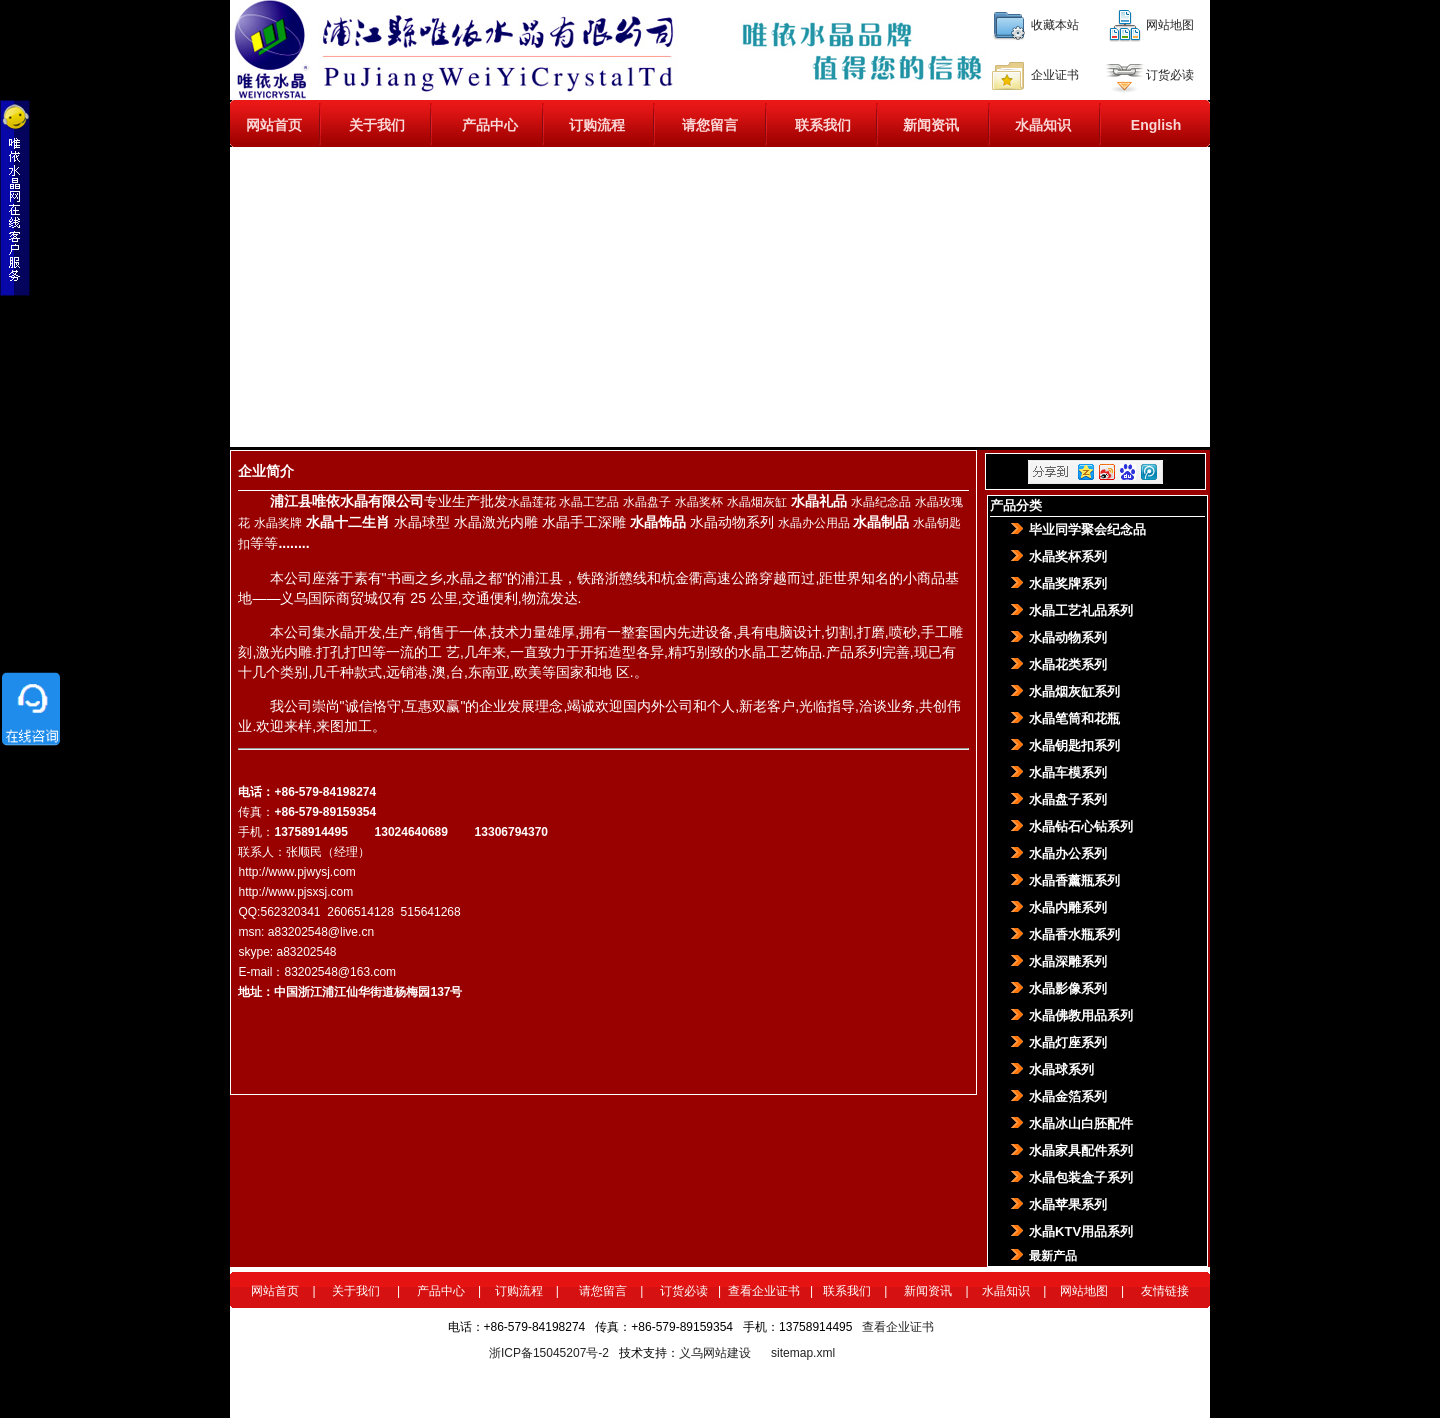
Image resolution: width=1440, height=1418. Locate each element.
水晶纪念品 (881, 502)
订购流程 (597, 125)
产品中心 (490, 125)
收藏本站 (1055, 24)
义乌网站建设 (715, 1353)
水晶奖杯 (699, 502)
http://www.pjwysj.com (296, 872)
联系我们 (823, 125)
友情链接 (1165, 1291)
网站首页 (274, 125)
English (1156, 125)
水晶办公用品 (814, 523)
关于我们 (377, 125)
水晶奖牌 (278, 523)
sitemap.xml (803, 1353)
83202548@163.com (340, 972)
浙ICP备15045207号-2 (549, 1353)
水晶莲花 (532, 502)
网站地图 (1170, 24)
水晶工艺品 (589, 502)
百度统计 (968, 1327)
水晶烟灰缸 (757, 502)
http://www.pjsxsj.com (295, 892)
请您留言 (710, 125)
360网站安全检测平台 (893, 1353)
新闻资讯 (931, 125)
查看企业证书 (764, 1291)
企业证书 (1055, 74)
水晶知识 (1043, 125)
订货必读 (1170, 74)
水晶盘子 (647, 502)
